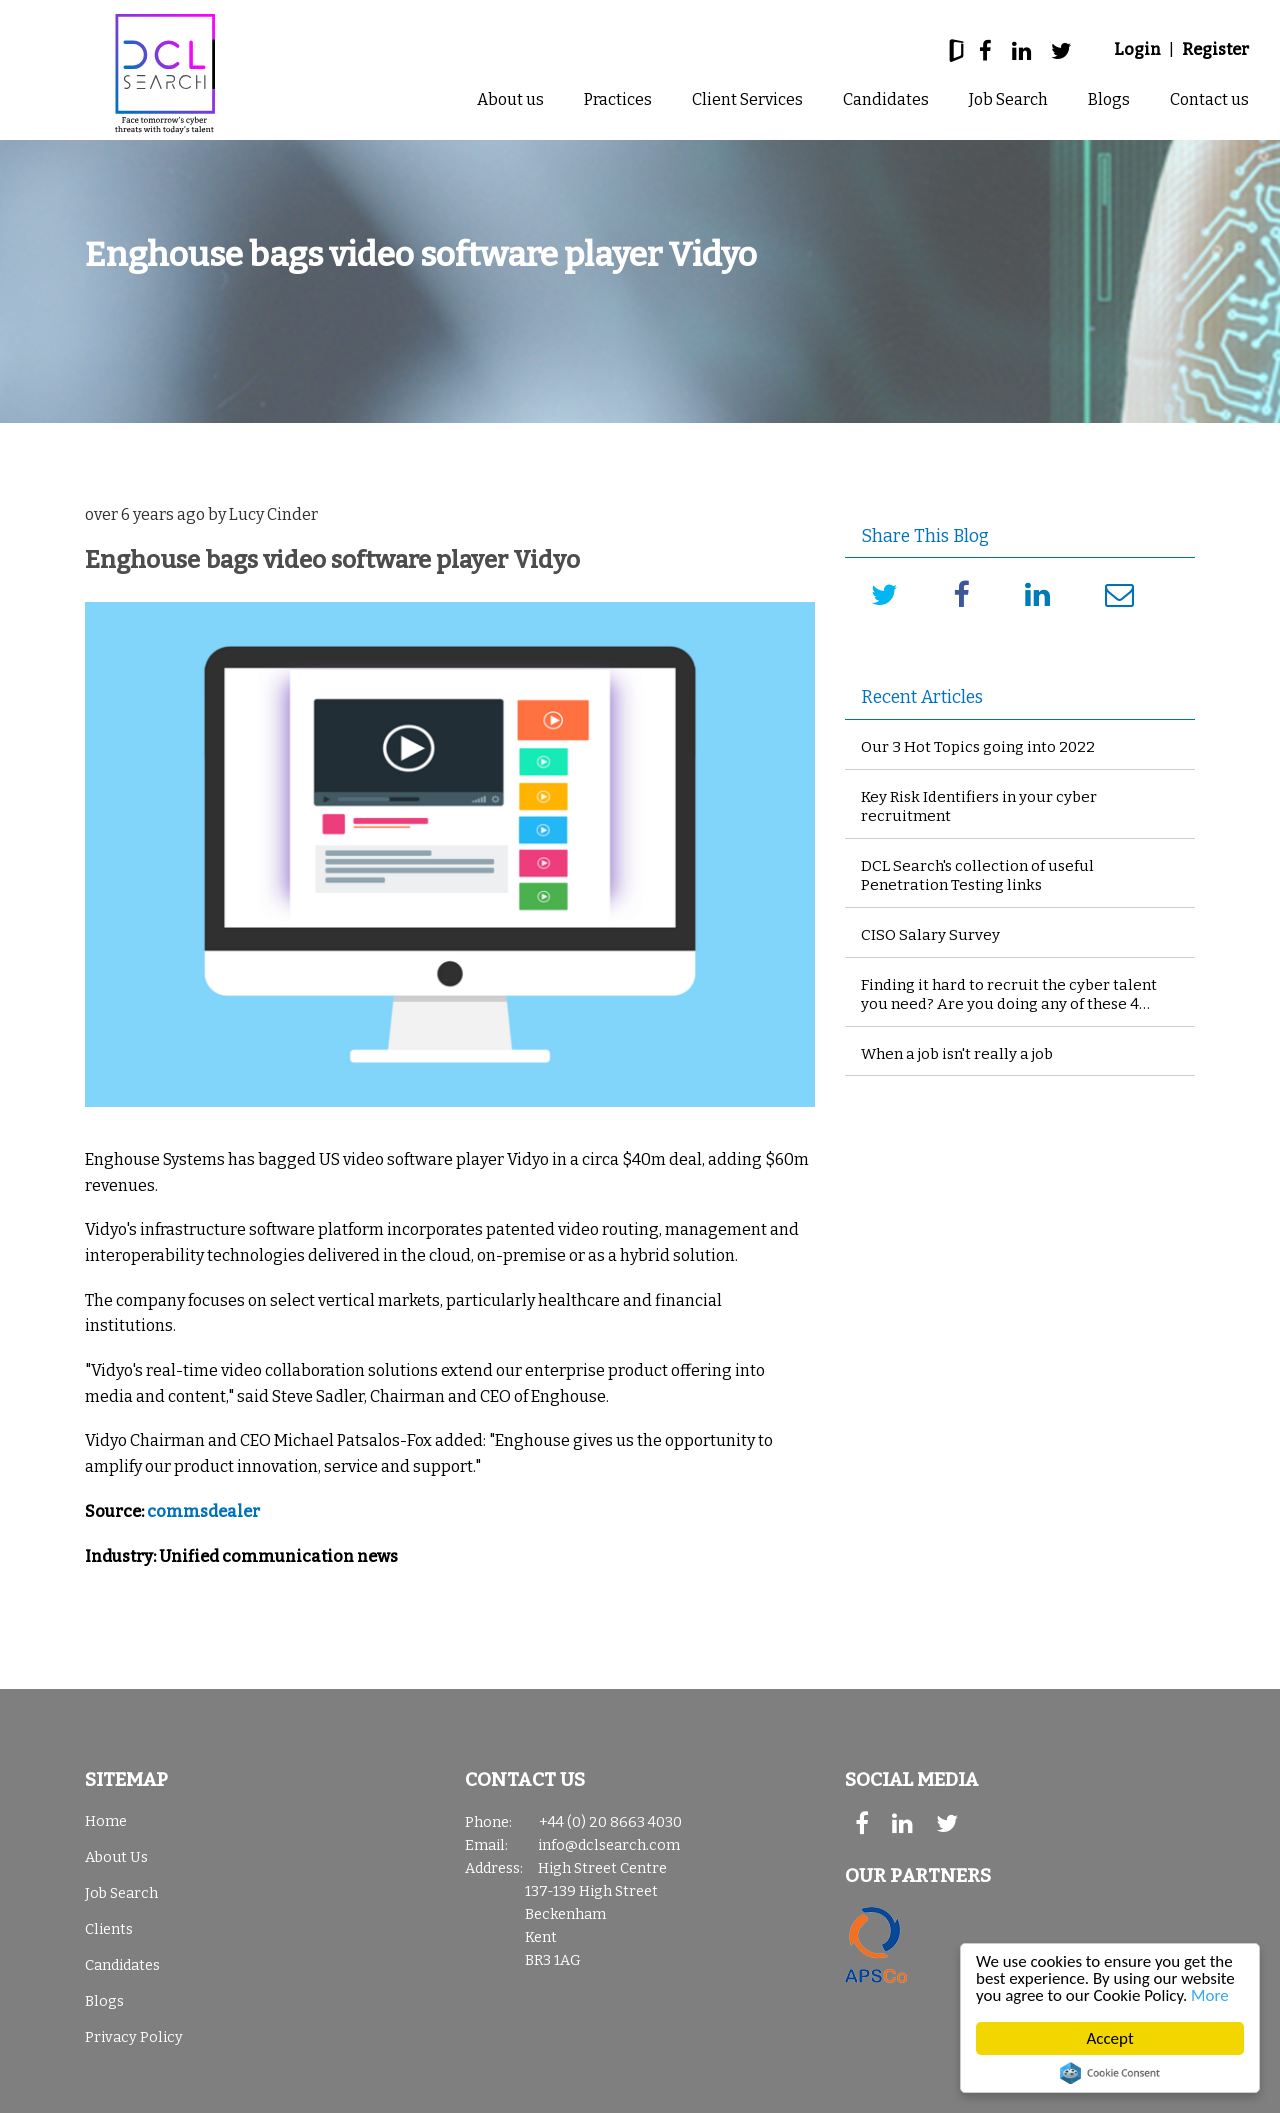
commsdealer (203, 1511)
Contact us (1209, 99)
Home (106, 1821)
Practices (618, 99)
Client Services (747, 99)
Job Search (1008, 99)
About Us (116, 1857)
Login (1137, 49)
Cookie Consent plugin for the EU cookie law (1110, 2073)
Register (1215, 49)
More (1211, 1996)
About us (510, 99)
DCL (165, 74)
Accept (1110, 2038)
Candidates (886, 99)
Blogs (1109, 99)
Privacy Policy (134, 2037)
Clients (109, 1929)
